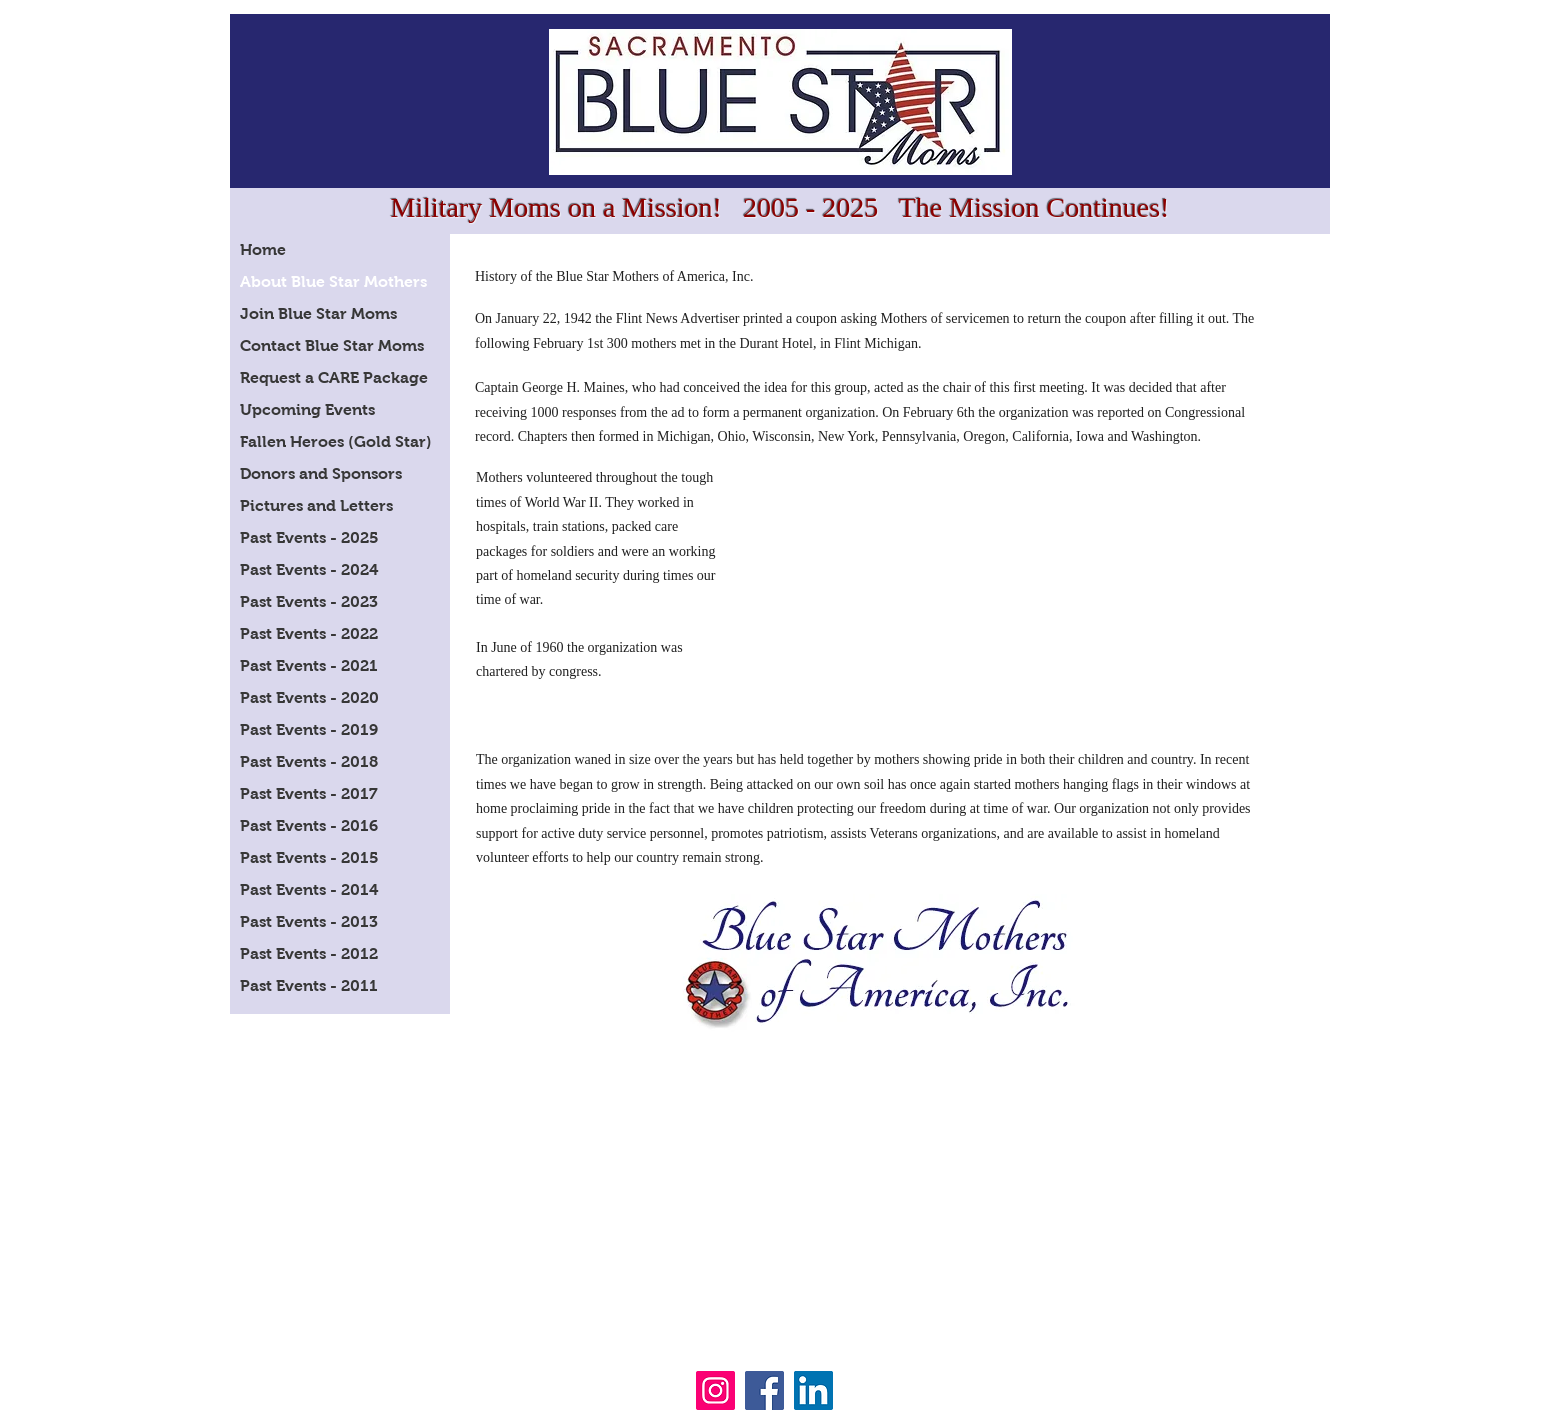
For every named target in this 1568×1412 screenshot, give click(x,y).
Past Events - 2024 (309, 569)
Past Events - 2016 (309, 825)
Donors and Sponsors (321, 473)
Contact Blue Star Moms (332, 345)
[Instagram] (715, 1390)
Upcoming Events (307, 409)
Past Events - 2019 (309, 729)
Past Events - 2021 (309, 665)
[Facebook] (764, 1390)
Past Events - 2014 (309, 889)
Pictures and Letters (316, 505)
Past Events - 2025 (309, 537)
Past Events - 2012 (309, 953)
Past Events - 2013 (309, 921)
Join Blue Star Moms (318, 313)
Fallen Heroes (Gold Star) (336, 441)
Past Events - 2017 (309, 793)
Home (263, 249)
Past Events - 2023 (309, 601)
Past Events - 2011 (309, 985)
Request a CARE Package (334, 377)
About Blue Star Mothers (333, 281)
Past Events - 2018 (309, 761)
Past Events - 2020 (309, 697)
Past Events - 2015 (309, 857)
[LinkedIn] (813, 1390)
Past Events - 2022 (309, 633)
